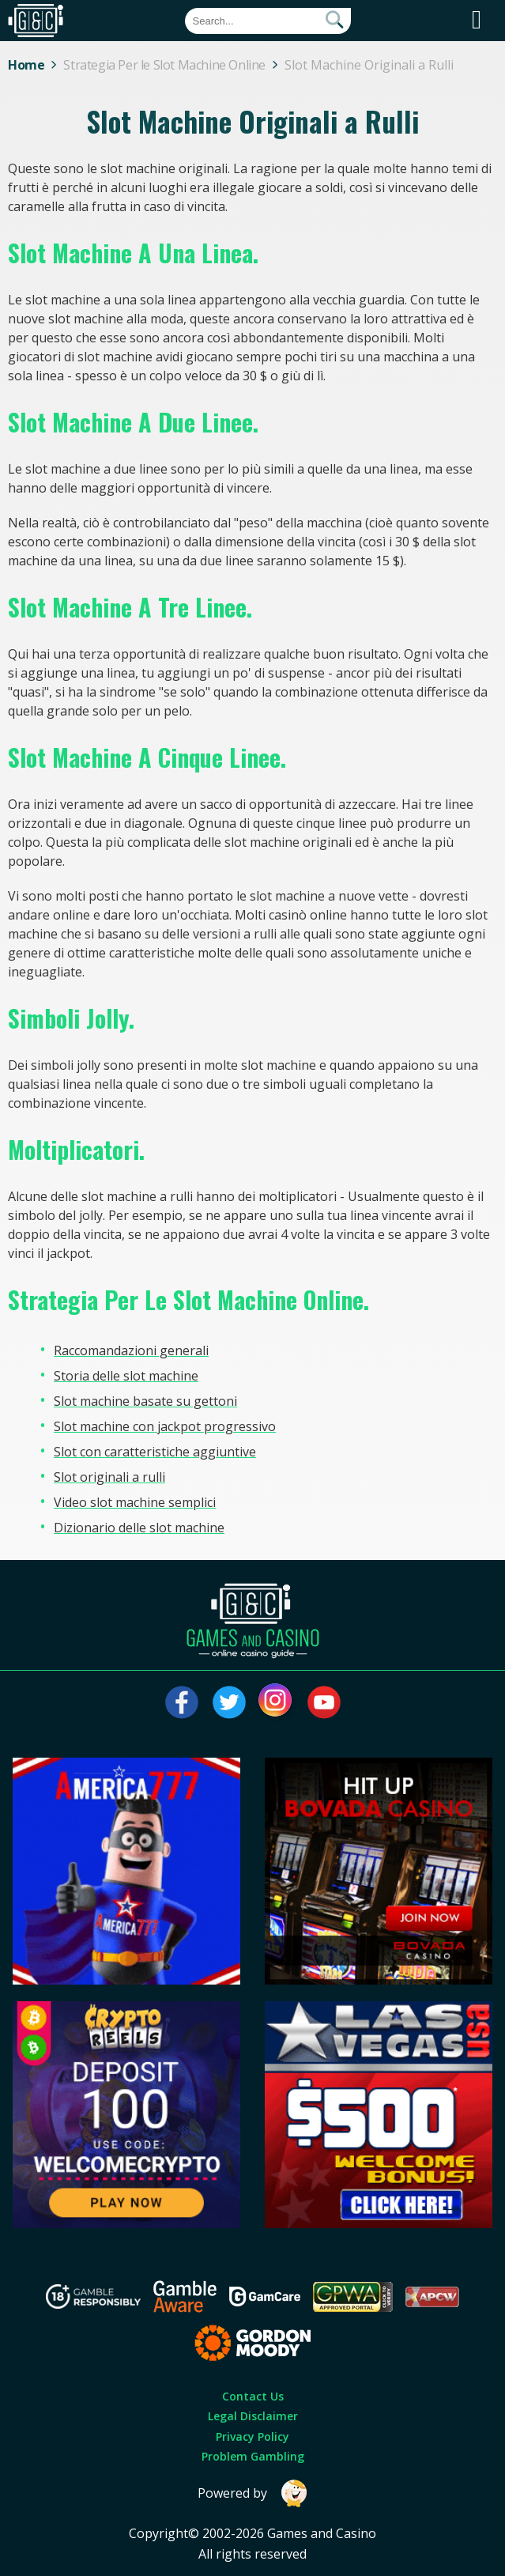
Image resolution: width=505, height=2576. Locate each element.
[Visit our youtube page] (324, 1702)
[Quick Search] (268, 21)
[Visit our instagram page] (276, 1702)
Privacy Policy (252, 2436)
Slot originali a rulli (109, 1477)
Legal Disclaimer (253, 2415)
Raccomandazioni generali (131, 1350)
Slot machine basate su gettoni (145, 1401)
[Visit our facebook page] (181, 1702)
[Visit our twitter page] (229, 1702)
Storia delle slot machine (126, 1375)
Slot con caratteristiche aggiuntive (155, 1451)
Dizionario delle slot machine (139, 1527)
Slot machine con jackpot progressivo (165, 1426)
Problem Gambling (253, 2456)
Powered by (253, 2493)
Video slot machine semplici (135, 1502)
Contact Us (253, 2396)
